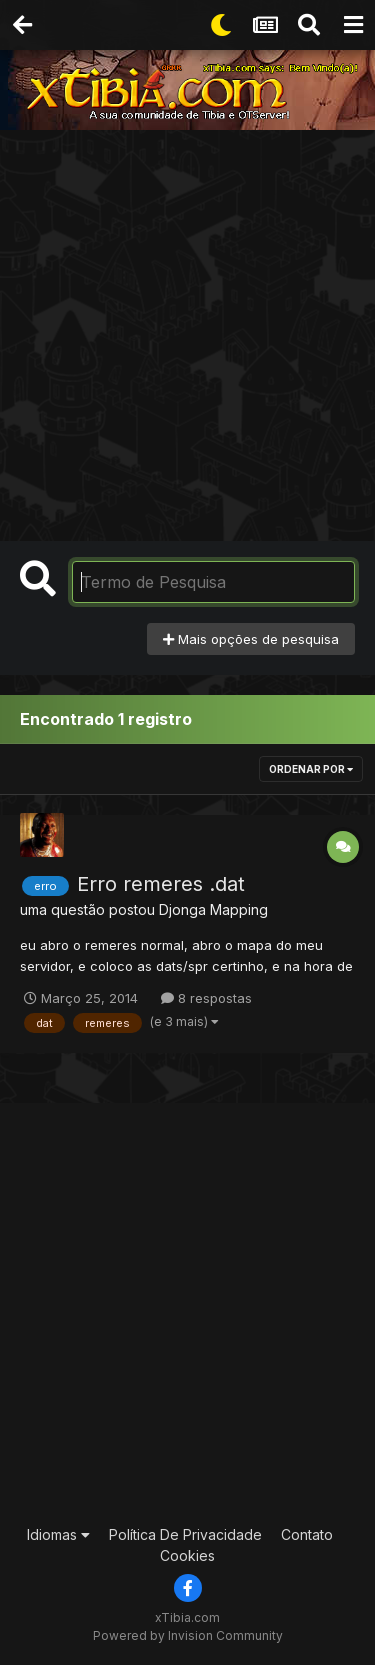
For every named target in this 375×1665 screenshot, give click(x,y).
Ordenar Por (311, 769)
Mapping (239, 909)
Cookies (187, 1555)
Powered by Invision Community (188, 1635)
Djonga (182, 909)
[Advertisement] (187, 327)
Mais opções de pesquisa (251, 639)
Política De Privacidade (185, 1534)
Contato (307, 1534)
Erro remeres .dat (161, 884)
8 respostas (206, 998)
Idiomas (58, 1534)
